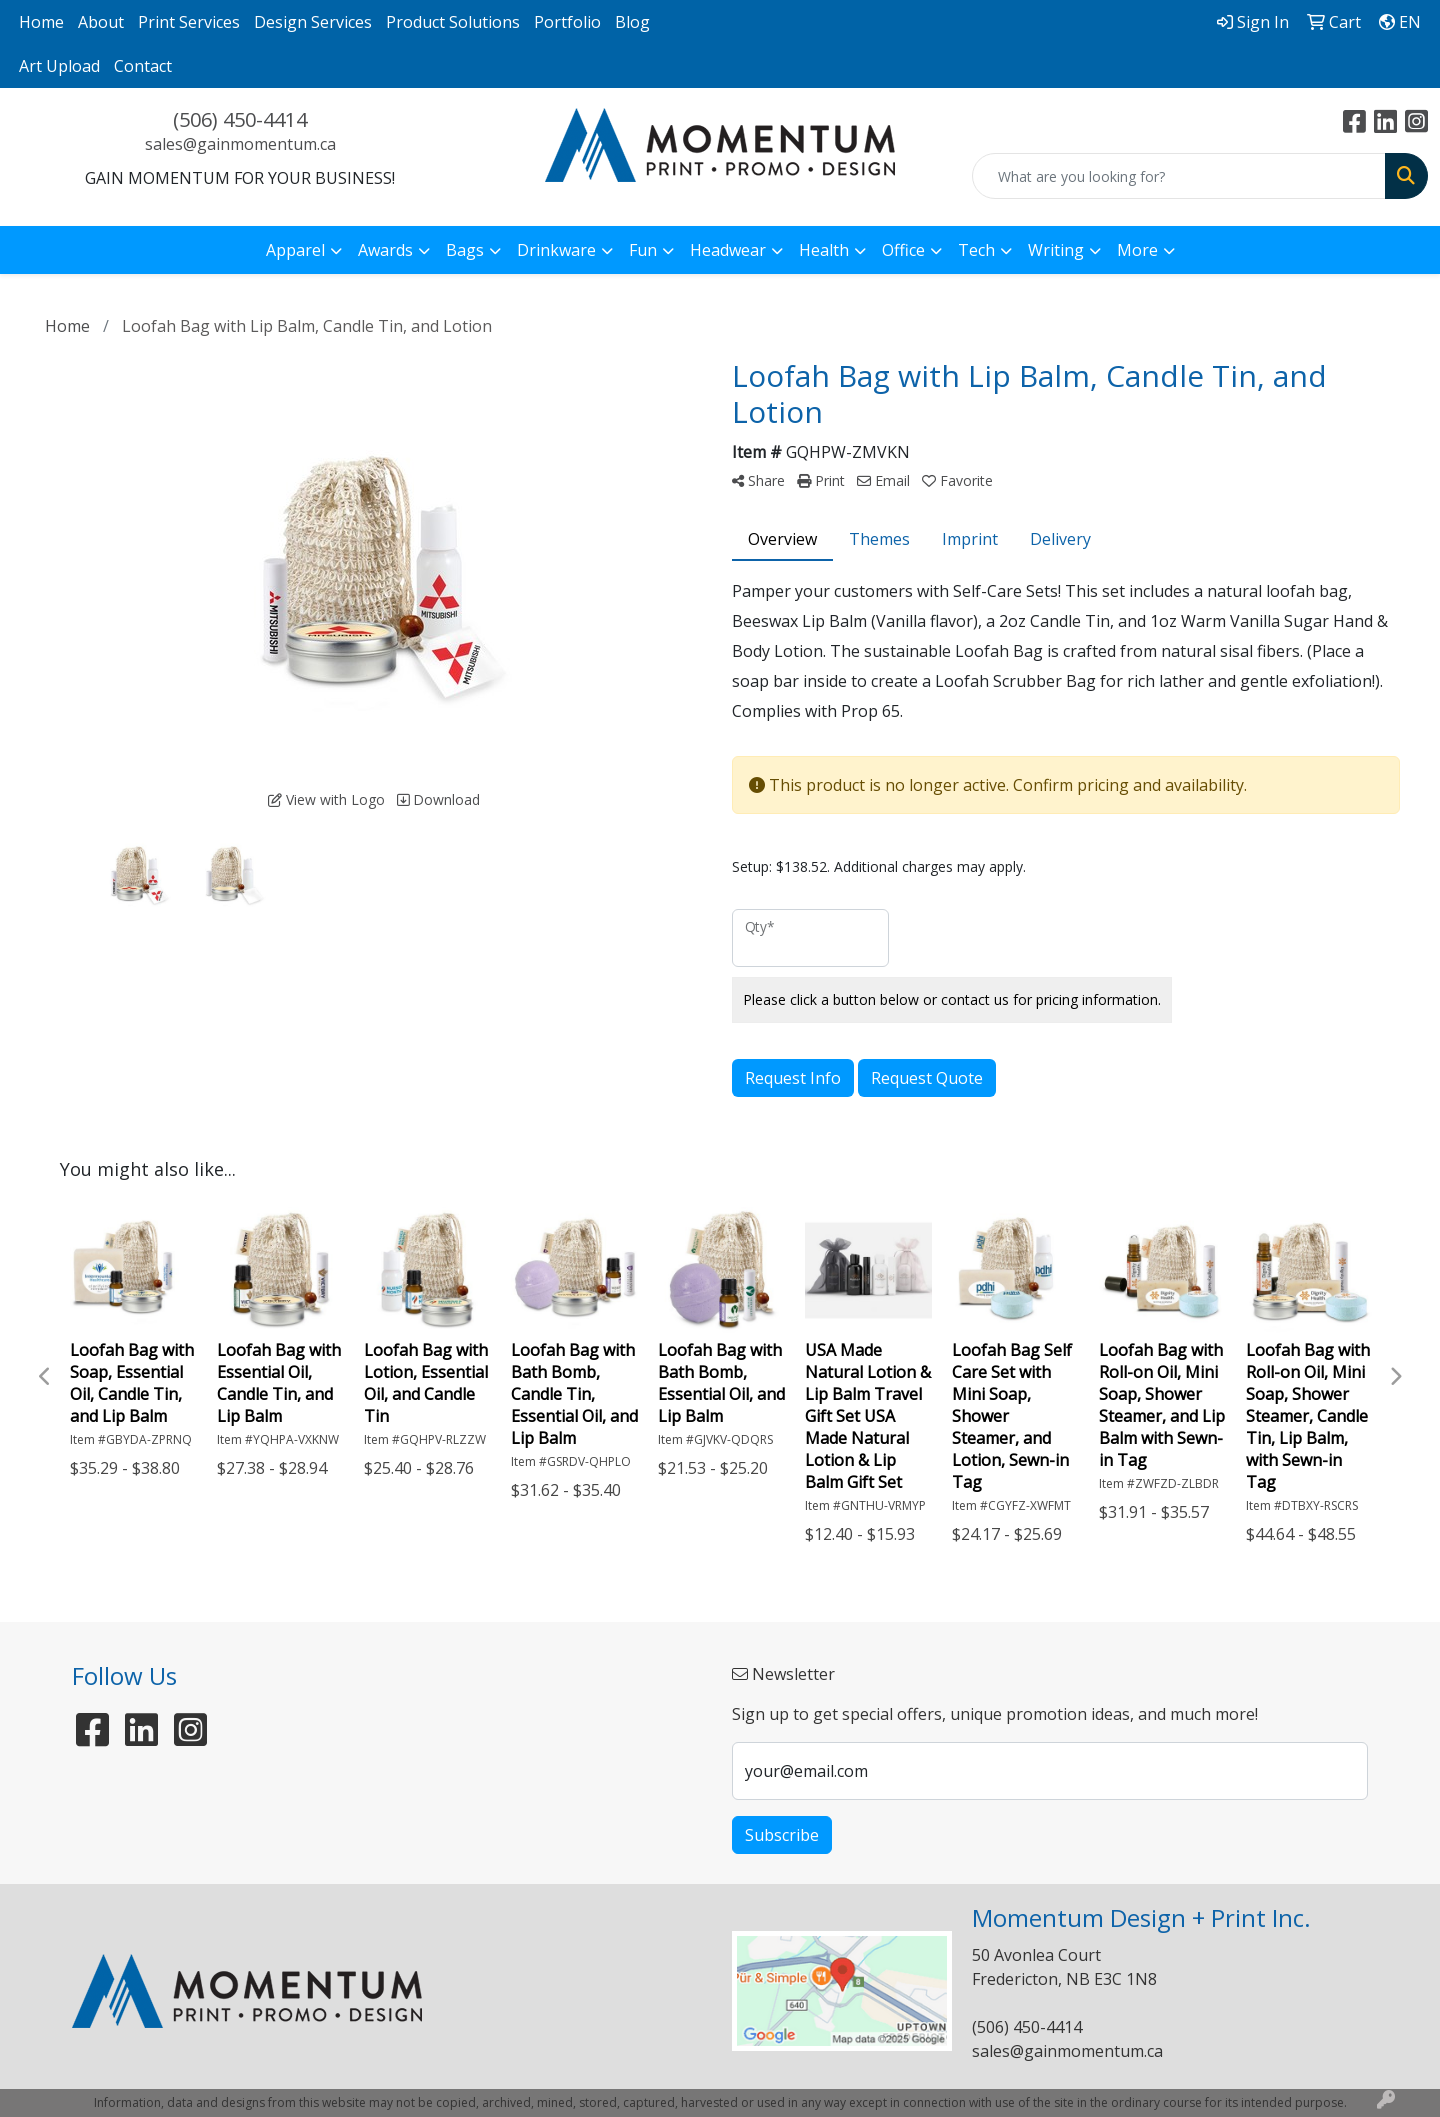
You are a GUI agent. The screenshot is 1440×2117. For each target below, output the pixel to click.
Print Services (189, 22)
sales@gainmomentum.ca (240, 144)
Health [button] (824, 250)
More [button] (1137, 250)
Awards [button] (385, 250)
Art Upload (59, 66)
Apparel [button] (295, 250)
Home (41, 22)
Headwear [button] (728, 250)
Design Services (313, 22)
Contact (143, 66)
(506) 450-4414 (240, 119)
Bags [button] (465, 250)
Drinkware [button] (556, 250)
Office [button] (903, 250)
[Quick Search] (1179, 176)
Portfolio (567, 22)
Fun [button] (643, 250)
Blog (632, 22)
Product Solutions (453, 22)
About (101, 22)
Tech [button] (976, 250)
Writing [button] (1056, 250)
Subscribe (782, 1835)
